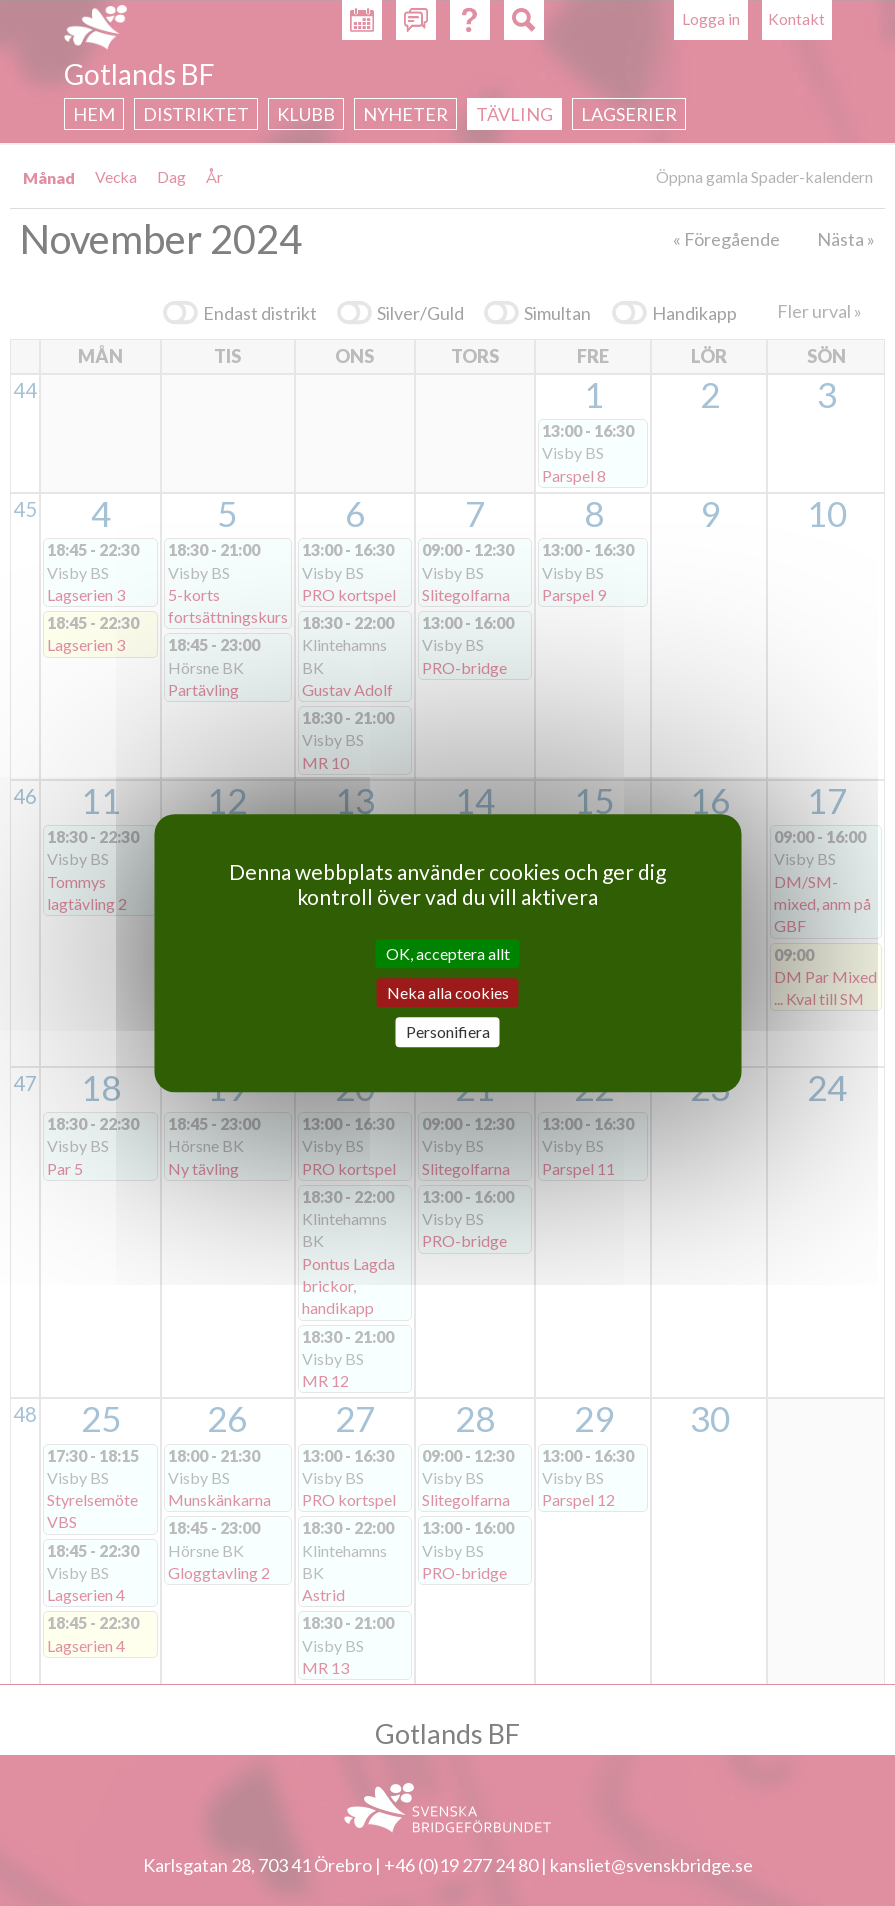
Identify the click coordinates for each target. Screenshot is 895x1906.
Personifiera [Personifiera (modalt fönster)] (448, 1032)
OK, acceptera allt (448, 953)
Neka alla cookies (448, 992)
